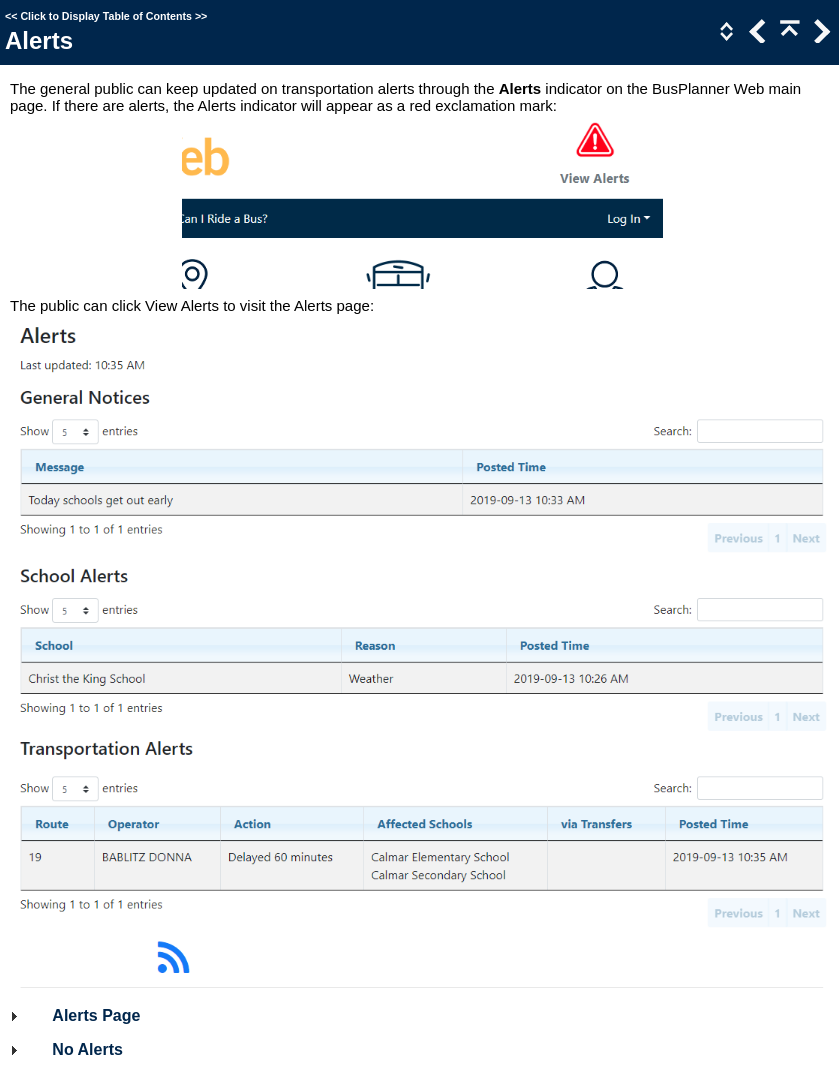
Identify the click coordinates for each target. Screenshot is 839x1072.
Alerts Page (96, 1015)
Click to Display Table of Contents (106, 16)
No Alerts (87, 1049)
